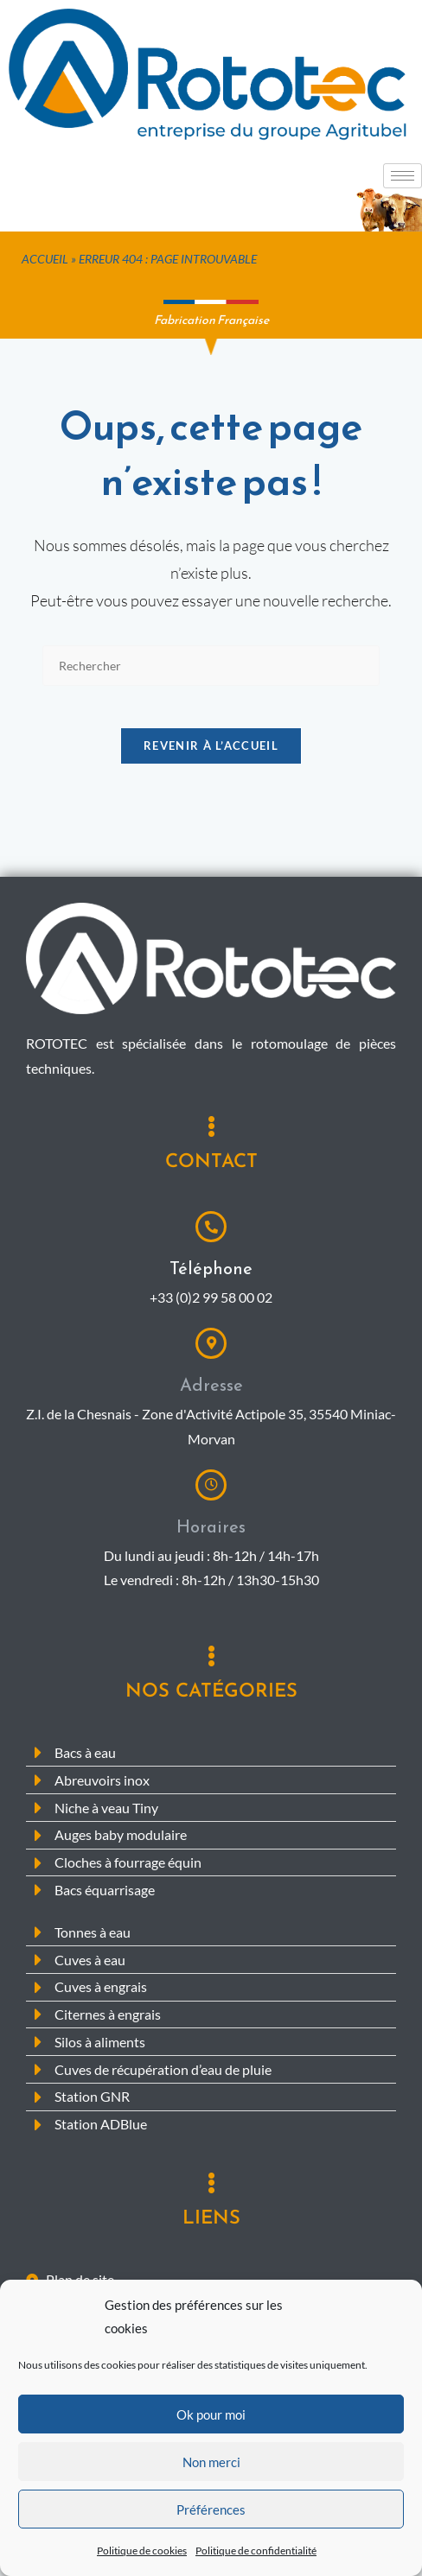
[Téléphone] (211, 1237)
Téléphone (211, 1278)
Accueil (45, 259)
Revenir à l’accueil (211, 756)
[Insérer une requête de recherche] (211, 665)
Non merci (211, 2467)
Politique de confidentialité (255, 2555)
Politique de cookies (142, 2555)
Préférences (211, 2514)
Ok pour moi (211, 2419)
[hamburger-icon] (402, 175)
